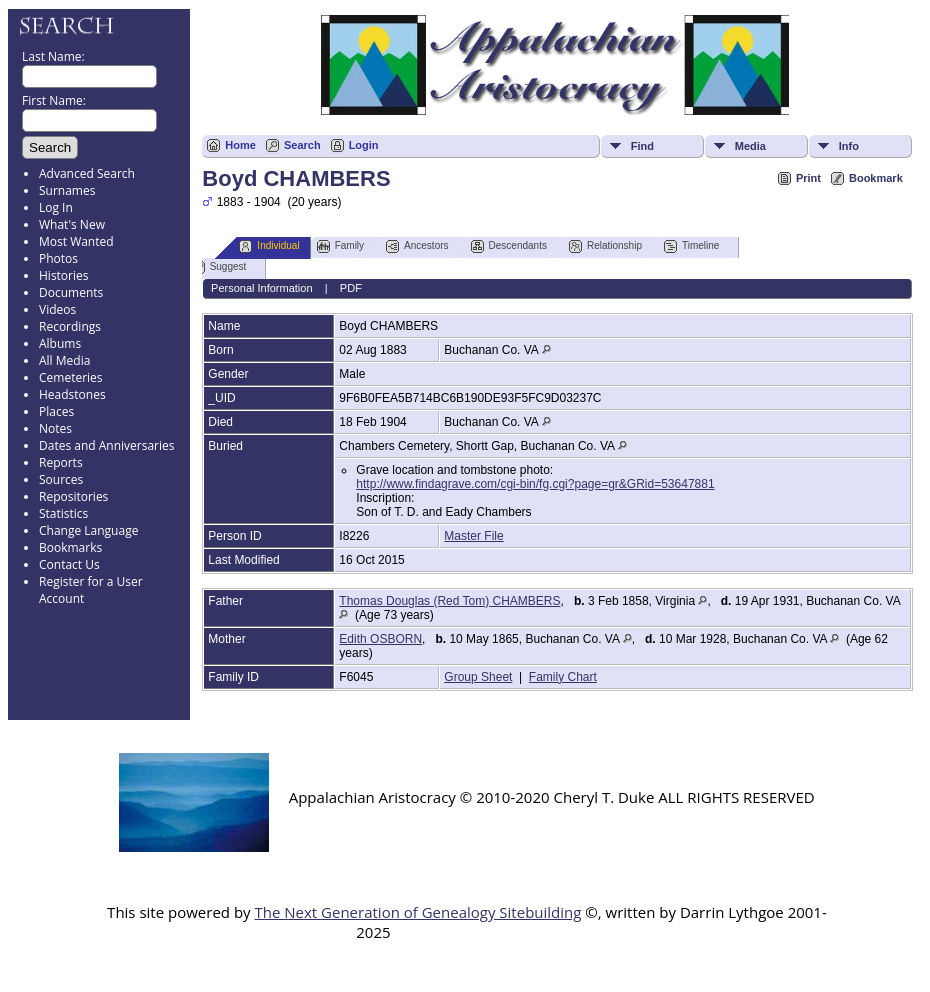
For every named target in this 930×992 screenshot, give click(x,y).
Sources (61, 479)
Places (56, 411)
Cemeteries (71, 377)
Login (364, 145)
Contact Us (69, 564)
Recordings (70, 326)
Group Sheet (478, 677)
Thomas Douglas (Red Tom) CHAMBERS (449, 601)
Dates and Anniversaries (106, 445)
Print (808, 178)
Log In (56, 207)
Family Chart (563, 677)
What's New (72, 224)
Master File (473, 536)
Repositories (73, 496)
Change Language (88, 530)
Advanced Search (87, 173)
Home (240, 145)
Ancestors (417, 246)
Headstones (72, 394)
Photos (58, 258)
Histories (63, 275)
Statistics (63, 513)
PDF (351, 288)
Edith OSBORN (380, 639)
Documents (71, 292)
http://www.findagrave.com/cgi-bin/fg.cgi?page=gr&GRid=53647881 (535, 484)
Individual (269, 246)
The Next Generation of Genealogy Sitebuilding (417, 912)
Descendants (509, 246)
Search (302, 145)
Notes (55, 428)
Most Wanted (76, 241)
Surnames (67, 190)
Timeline (691, 246)
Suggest (219, 267)
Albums (60, 343)
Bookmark (876, 178)
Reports (61, 462)
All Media (64, 360)
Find (642, 146)
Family (340, 246)
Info (849, 146)
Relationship (605, 246)
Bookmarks (70, 547)
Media (750, 146)
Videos (57, 309)
